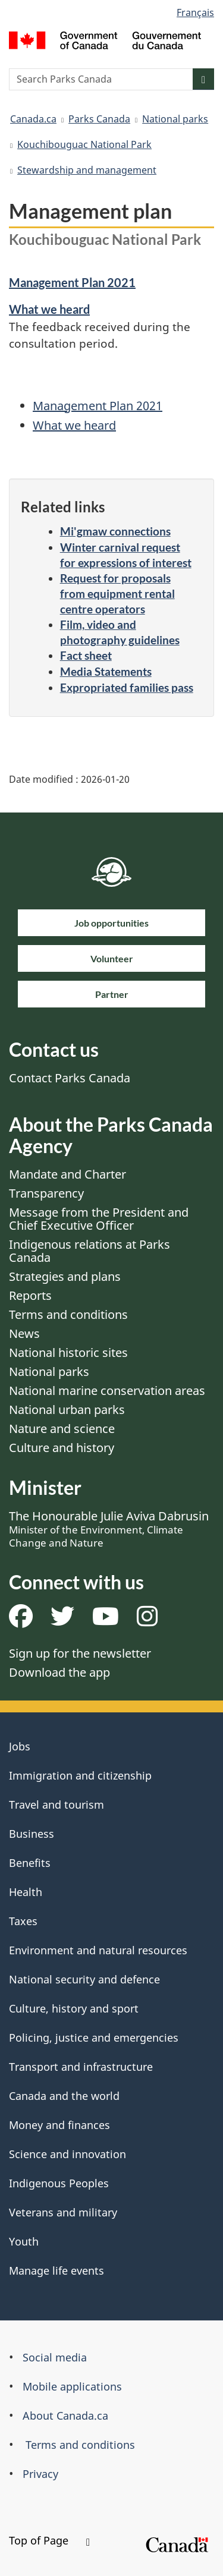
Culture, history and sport (74, 2008)
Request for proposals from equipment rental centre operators (117, 593)
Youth (24, 2241)
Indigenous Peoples (59, 2183)
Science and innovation (67, 2154)
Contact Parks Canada (69, 1078)
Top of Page (49, 2540)
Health (25, 1892)
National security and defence (84, 1979)
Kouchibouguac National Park (84, 144)
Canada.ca (33, 118)
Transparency (46, 1193)
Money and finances (59, 2125)
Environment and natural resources (98, 1950)
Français (195, 12)
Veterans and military (63, 2212)
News (24, 1333)
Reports (30, 1295)
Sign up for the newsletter (80, 1653)
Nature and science (62, 1429)
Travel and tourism (56, 1804)
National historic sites (68, 1352)
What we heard (49, 309)
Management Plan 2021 (72, 282)
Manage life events (56, 2270)
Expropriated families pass (126, 687)
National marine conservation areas (107, 1391)
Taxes (23, 1921)
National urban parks (67, 1410)
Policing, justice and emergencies (93, 2037)
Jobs (19, 1746)
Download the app (59, 1672)
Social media (55, 2357)
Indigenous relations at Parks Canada (89, 1250)
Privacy (40, 2474)
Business (31, 1833)
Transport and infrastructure (81, 2066)
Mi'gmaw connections (115, 531)
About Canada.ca (65, 2415)
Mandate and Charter (67, 1174)
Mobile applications (72, 2386)
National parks (175, 118)
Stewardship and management (86, 170)
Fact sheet (86, 655)
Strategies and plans (65, 1276)
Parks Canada (99, 118)
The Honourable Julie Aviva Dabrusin (109, 1529)
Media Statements (106, 671)
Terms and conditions (68, 1314)
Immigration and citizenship (80, 1775)
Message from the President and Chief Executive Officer (99, 1218)
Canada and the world (64, 2096)
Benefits (30, 1863)
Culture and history (61, 1448)
